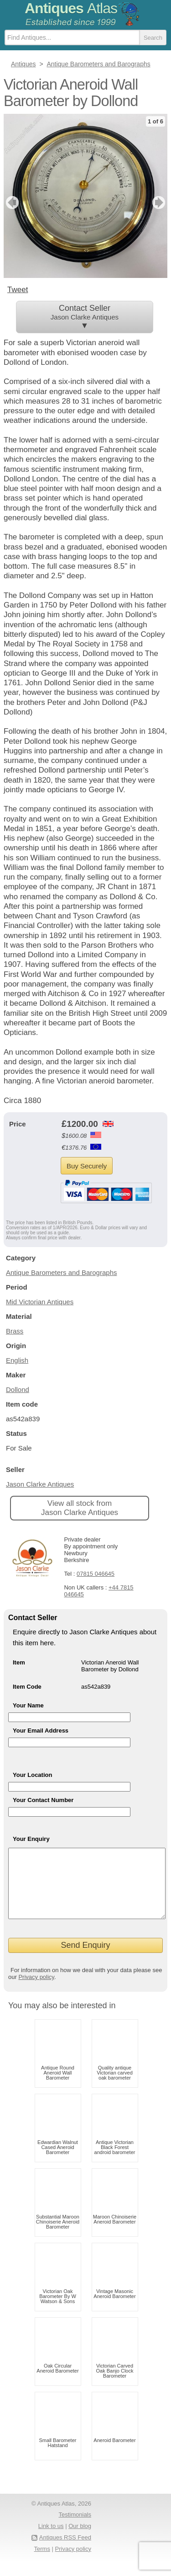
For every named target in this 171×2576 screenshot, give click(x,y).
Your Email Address (40, 1730)
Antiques (71, 8)
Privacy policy (36, 1990)
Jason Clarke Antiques (40, 1484)
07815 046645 (95, 1573)
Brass (14, 1331)
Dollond (17, 1389)
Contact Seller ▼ (84, 317)
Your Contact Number (43, 1800)
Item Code (27, 1686)
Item (19, 1662)
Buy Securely (87, 1166)
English (17, 1360)
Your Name (28, 1705)
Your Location (32, 1774)
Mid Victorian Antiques (39, 1302)
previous (11, 202)
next (159, 202)
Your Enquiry (31, 1838)
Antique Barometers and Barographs (61, 1272)
